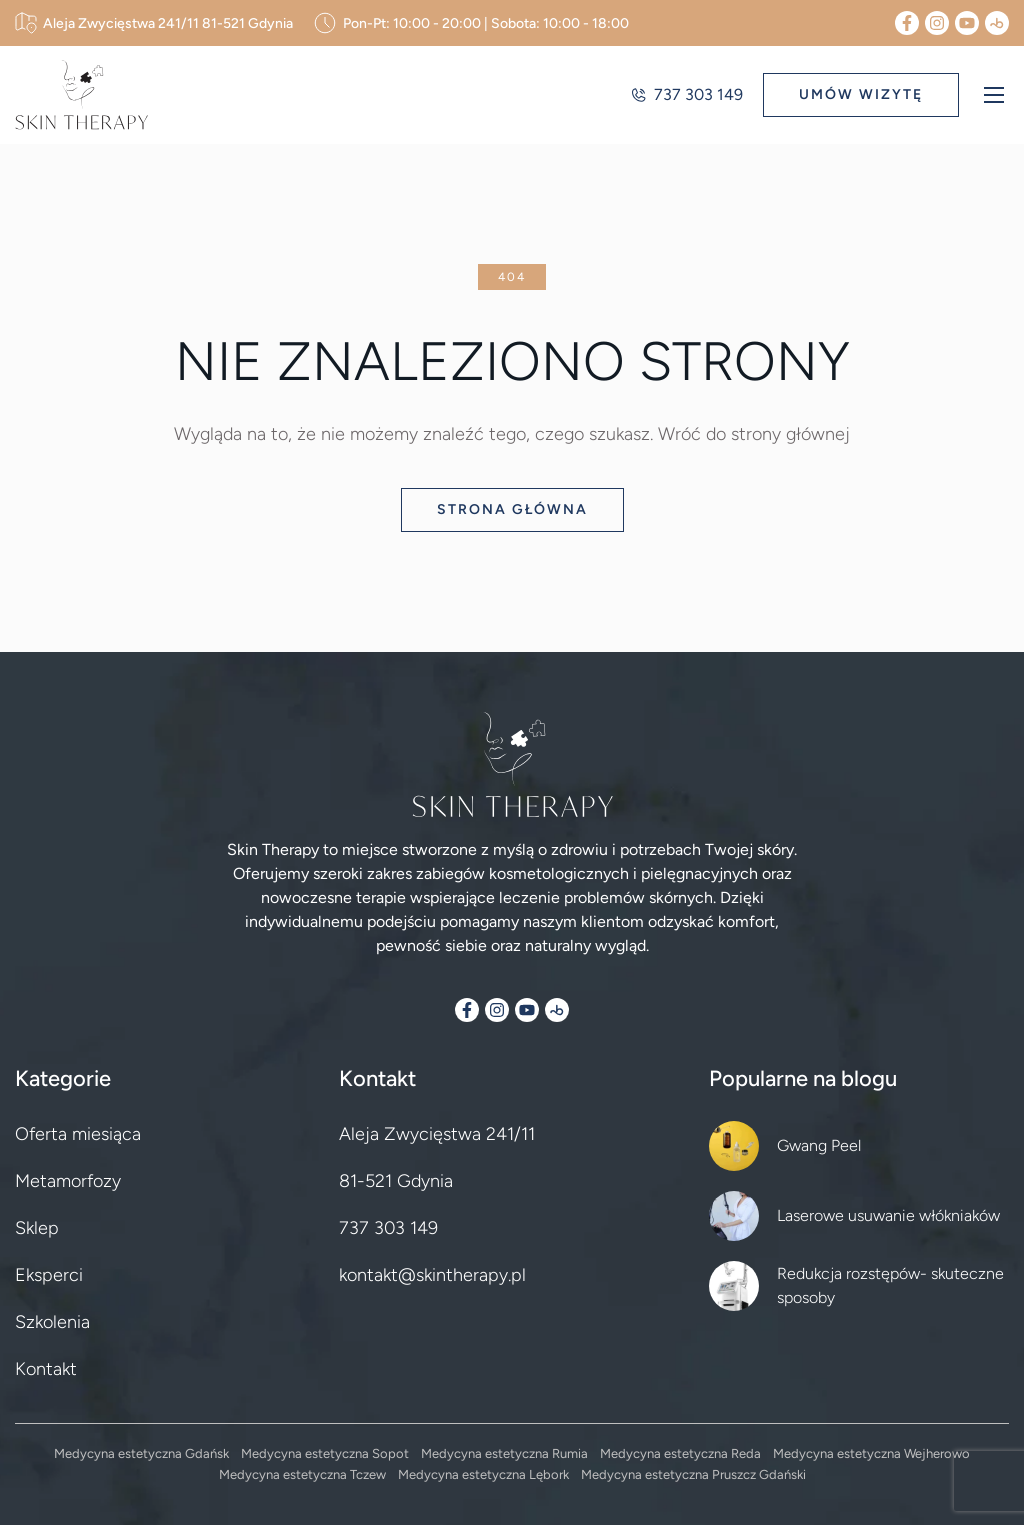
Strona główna (512, 509)
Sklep (37, 1228)
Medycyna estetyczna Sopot (325, 1453)
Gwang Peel (819, 1145)
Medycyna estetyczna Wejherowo (871, 1453)
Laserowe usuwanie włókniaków (888, 1215)
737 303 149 (686, 94)
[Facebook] (907, 23)
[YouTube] (967, 23)
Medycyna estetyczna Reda (680, 1453)
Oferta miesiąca (78, 1134)
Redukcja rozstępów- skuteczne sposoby (890, 1285)
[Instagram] (937, 23)
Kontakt (46, 1369)
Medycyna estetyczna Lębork (483, 1474)
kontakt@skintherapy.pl (432, 1275)
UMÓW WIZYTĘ (861, 94)
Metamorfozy (68, 1181)
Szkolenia (52, 1322)
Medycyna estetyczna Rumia (504, 1453)
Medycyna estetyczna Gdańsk (141, 1453)
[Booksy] (997, 23)
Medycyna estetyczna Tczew (302, 1474)
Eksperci (49, 1275)
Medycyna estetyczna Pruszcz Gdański (693, 1474)
